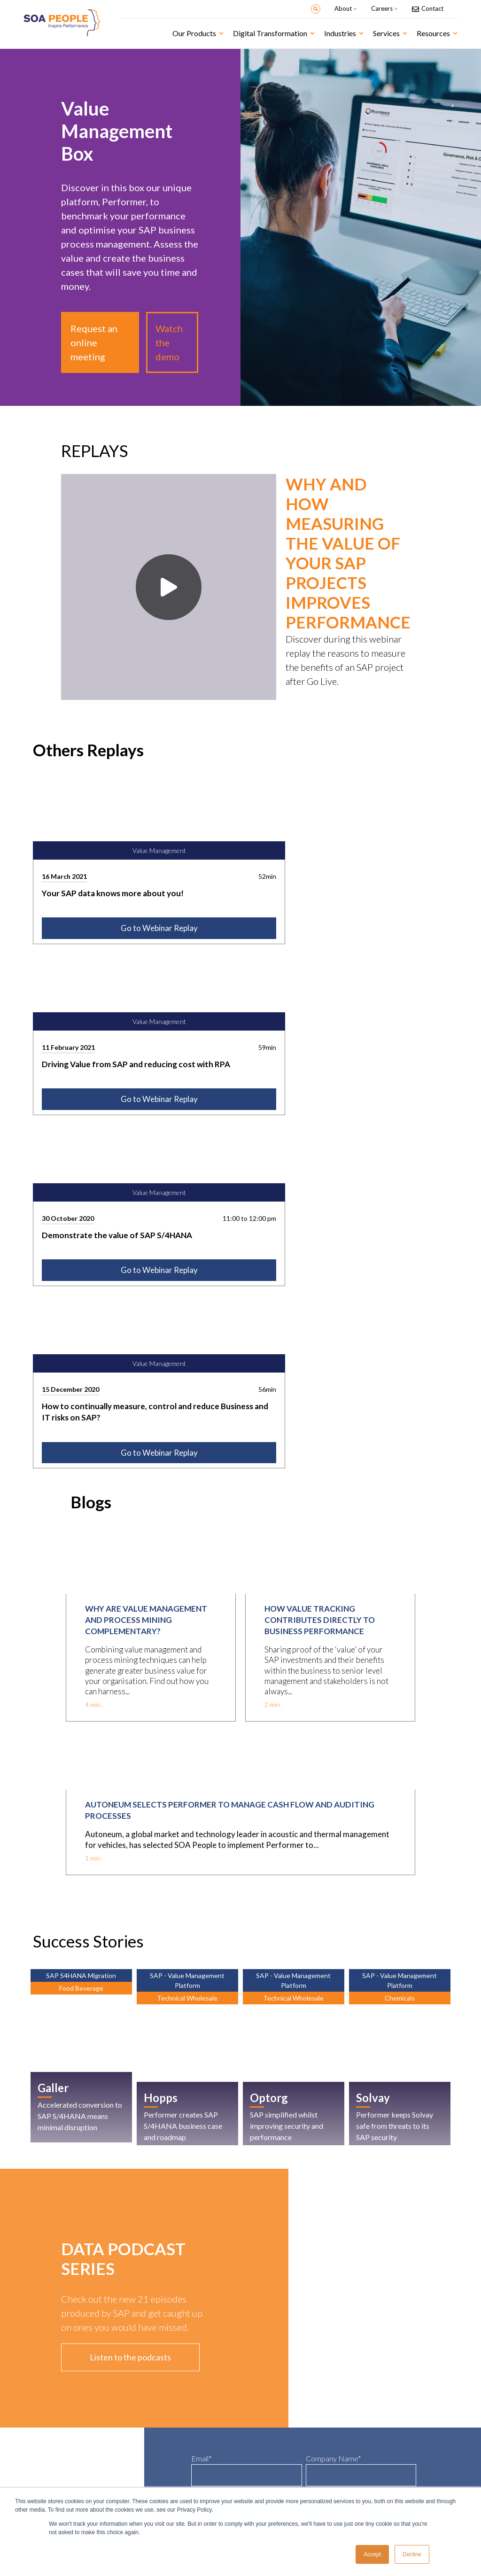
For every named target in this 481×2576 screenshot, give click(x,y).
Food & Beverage (268, 2394)
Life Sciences (264, 2402)
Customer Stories (51, 2485)
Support (366, 2409)
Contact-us (369, 2485)
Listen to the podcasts (130, 1867)
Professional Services (272, 2424)
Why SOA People (160, 2485)
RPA (146, 2417)
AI (144, 2409)
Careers (258, 2485)
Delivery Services (376, 2402)
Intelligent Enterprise (166, 2394)
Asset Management (55, 2402)
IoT (145, 2424)
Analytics (152, 2432)
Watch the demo (169, 342)
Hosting (366, 2417)
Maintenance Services (273, 2447)
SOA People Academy (380, 2394)
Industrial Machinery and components (290, 2439)
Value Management (54, 2394)
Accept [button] (372, 2554)
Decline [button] (412, 2554)
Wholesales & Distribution (278, 2409)
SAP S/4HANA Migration (168, 2402)
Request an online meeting (93, 342)
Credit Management (55, 2409)
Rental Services (266, 2417)
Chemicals (261, 2432)
